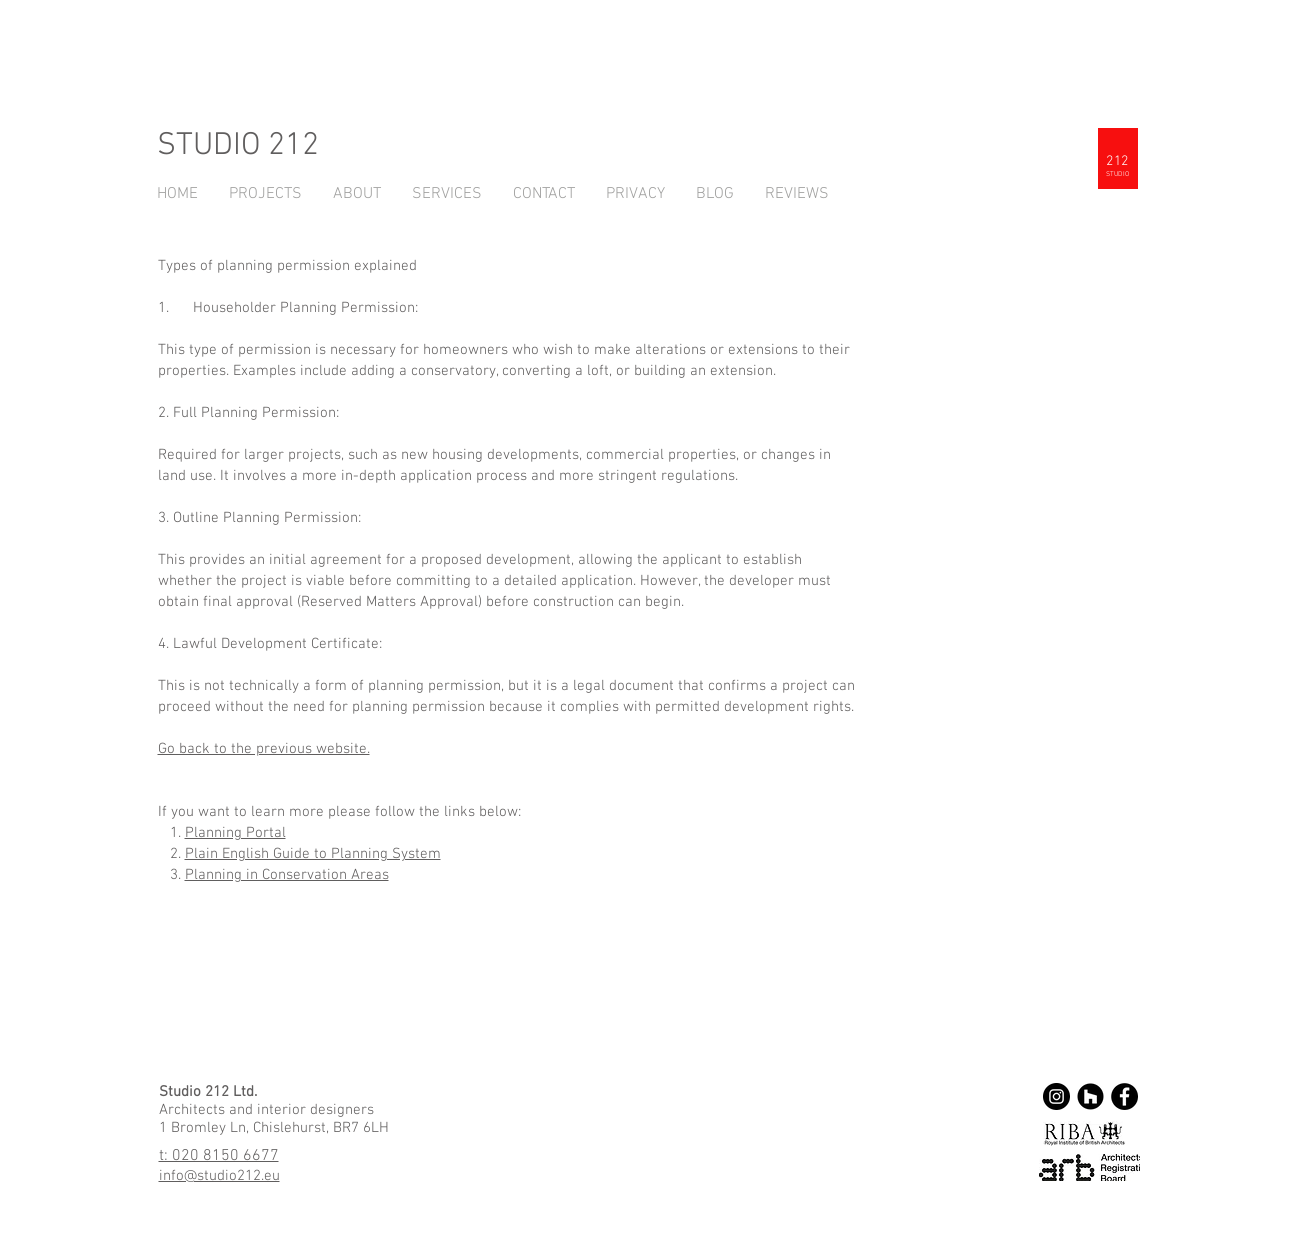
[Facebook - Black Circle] (1124, 1096)
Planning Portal (235, 833)
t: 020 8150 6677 (219, 1156)
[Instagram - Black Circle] (1056, 1096)
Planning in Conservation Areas (287, 875)
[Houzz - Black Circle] (1090, 1096)
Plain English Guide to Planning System (313, 854)
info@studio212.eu (219, 1176)
